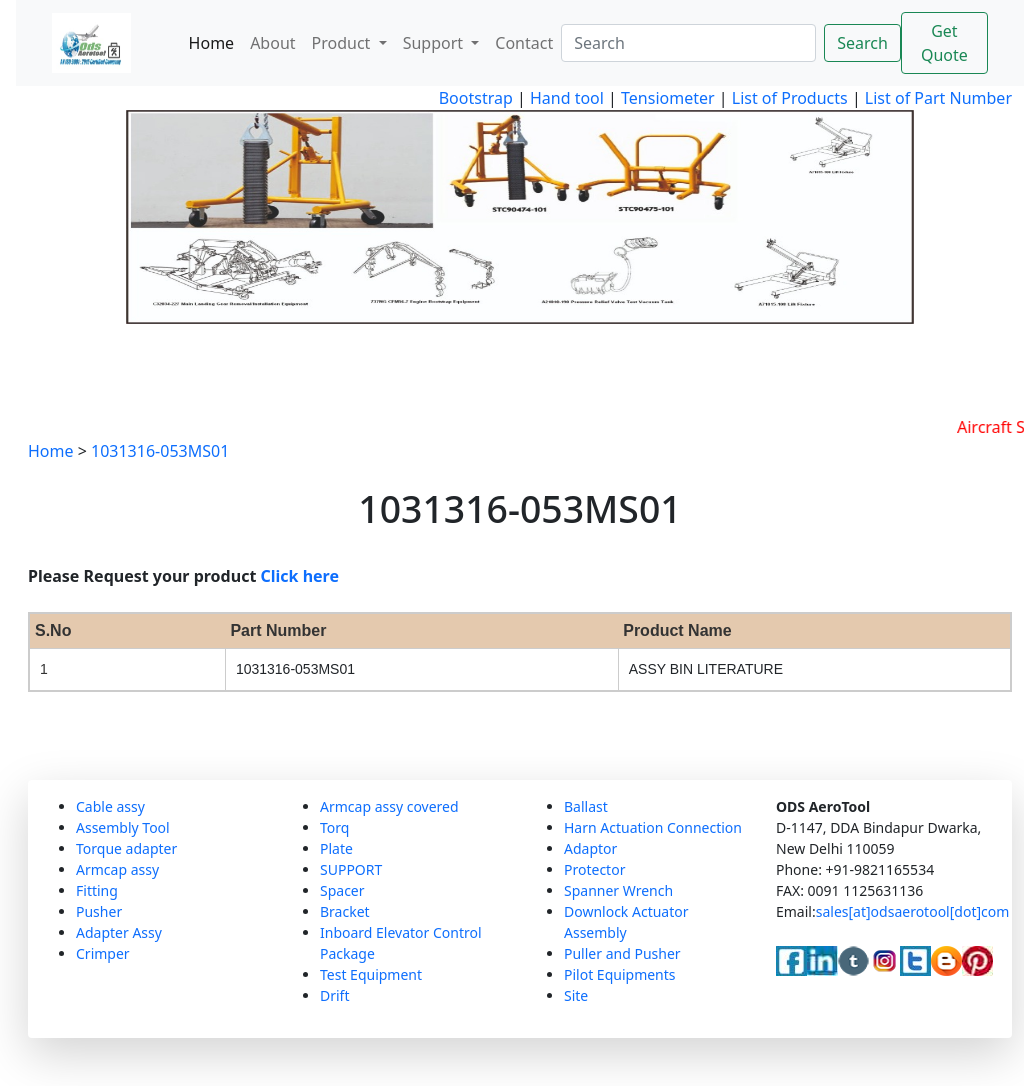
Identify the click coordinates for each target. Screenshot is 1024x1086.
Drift (334, 995)
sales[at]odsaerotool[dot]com (913, 911)
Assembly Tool (123, 827)
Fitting (97, 890)
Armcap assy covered (389, 806)
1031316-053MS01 (160, 451)
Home (212, 43)
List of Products (788, 98)
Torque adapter (126, 848)
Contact (524, 43)
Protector (594, 869)
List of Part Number (938, 98)
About (272, 43)
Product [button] (343, 43)
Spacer (342, 890)
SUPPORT (351, 869)
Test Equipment (371, 974)
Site (576, 995)
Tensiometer (666, 98)
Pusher (99, 911)
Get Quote (944, 43)
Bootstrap (476, 98)
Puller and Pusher (622, 953)
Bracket (345, 911)
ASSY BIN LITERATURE (706, 669)
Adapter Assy (119, 932)
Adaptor (590, 848)
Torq (334, 827)
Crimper (103, 953)
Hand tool (567, 98)
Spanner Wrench (618, 890)
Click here (300, 576)
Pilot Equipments (620, 974)
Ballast (586, 806)
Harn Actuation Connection (653, 827)
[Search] (688, 43)
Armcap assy (117, 869)
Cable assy (110, 806)
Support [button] (435, 43)
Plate (336, 848)
